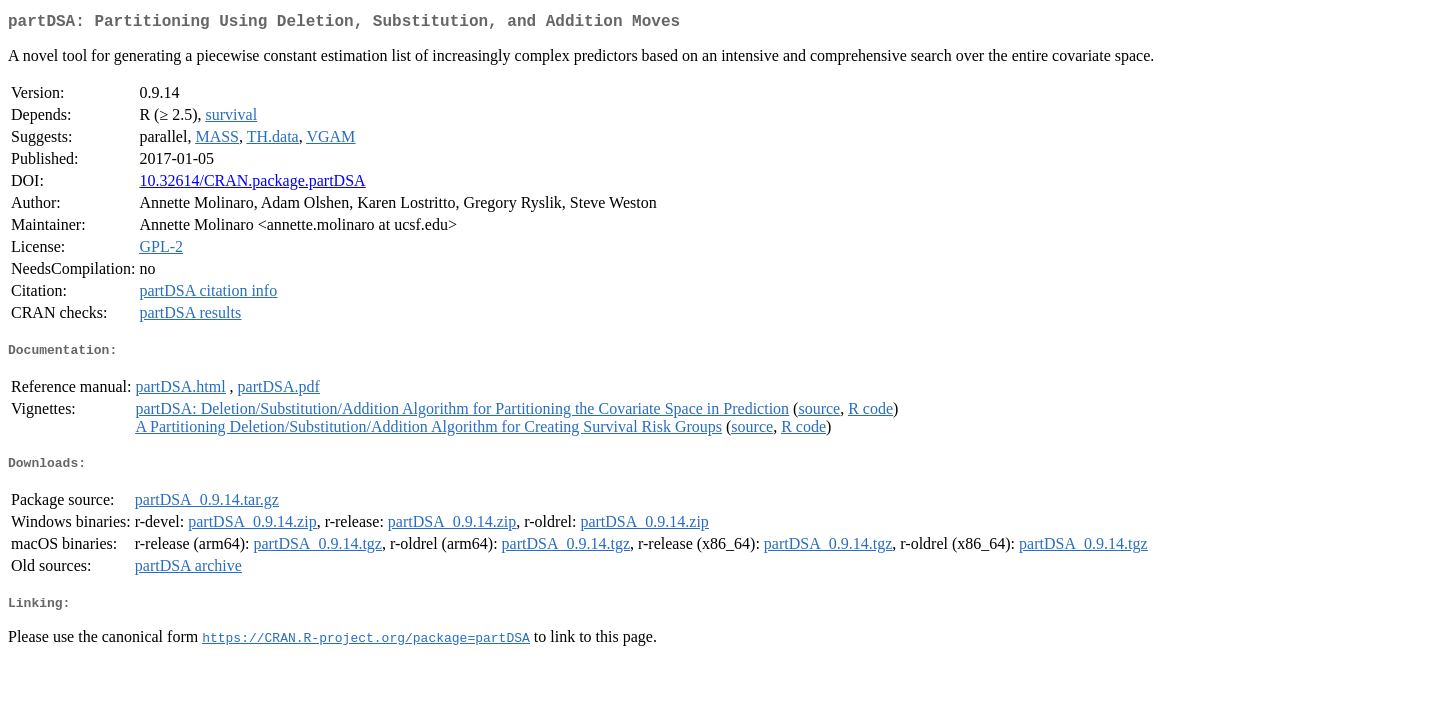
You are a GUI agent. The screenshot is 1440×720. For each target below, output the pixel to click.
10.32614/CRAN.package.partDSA (252, 184)
